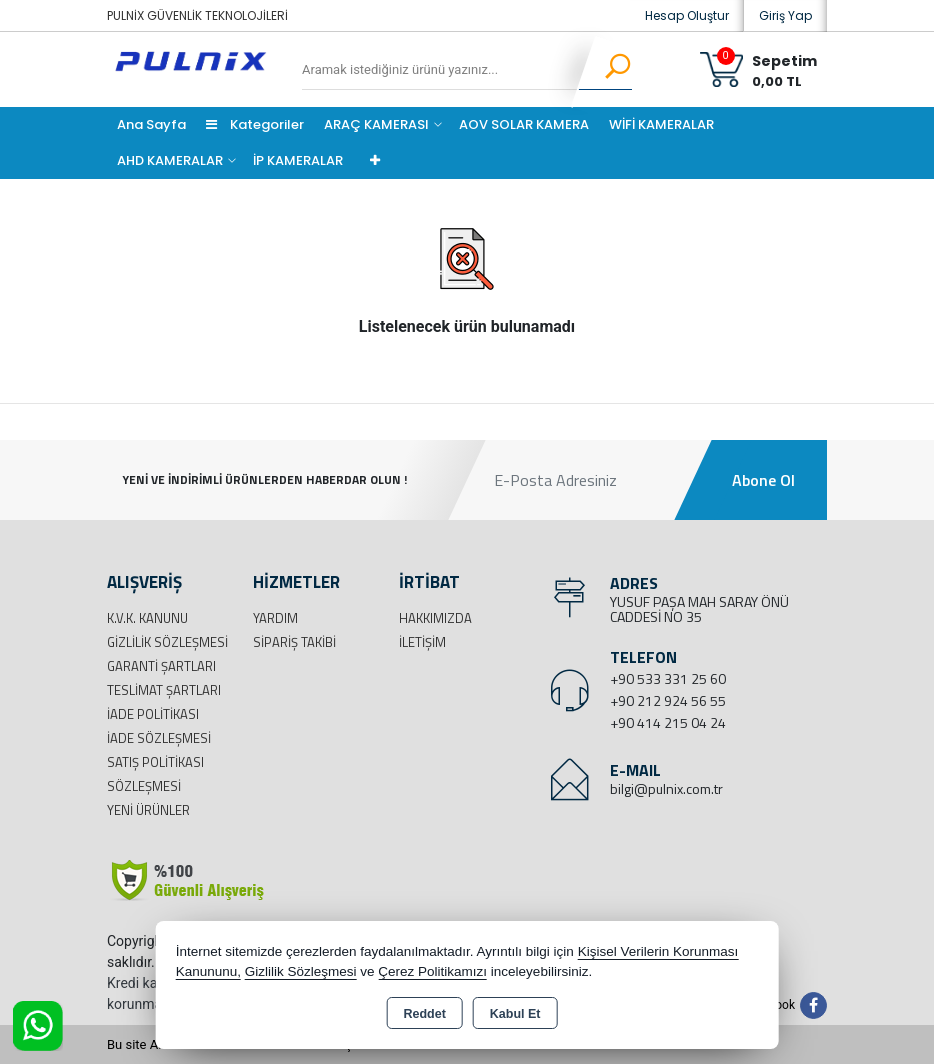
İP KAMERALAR (298, 160)
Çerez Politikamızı (432, 971)
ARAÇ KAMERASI (376, 124)
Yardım (275, 618)
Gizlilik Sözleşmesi (167, 642)
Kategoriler (255, 124)
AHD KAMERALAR (170, 160)
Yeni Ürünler (148, 810)
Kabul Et (515, 1014)
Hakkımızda (435, 618)
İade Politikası (153, 714)
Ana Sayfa (151, 124)
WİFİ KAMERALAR (661, 124)
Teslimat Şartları (164, 690)
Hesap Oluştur (687, 15)
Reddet (424, 1014)
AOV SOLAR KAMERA (524, 124)
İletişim (422, 642)
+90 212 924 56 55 (668, 700)
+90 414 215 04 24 (668, 722)
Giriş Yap (785, 15)
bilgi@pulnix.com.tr (666, 788)
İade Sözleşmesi (159, 738)
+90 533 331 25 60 (668, 678)
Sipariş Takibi (294, 642)
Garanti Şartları (161, 666)
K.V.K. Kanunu (147, 618)
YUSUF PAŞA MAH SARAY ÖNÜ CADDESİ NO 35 (699, 609)
